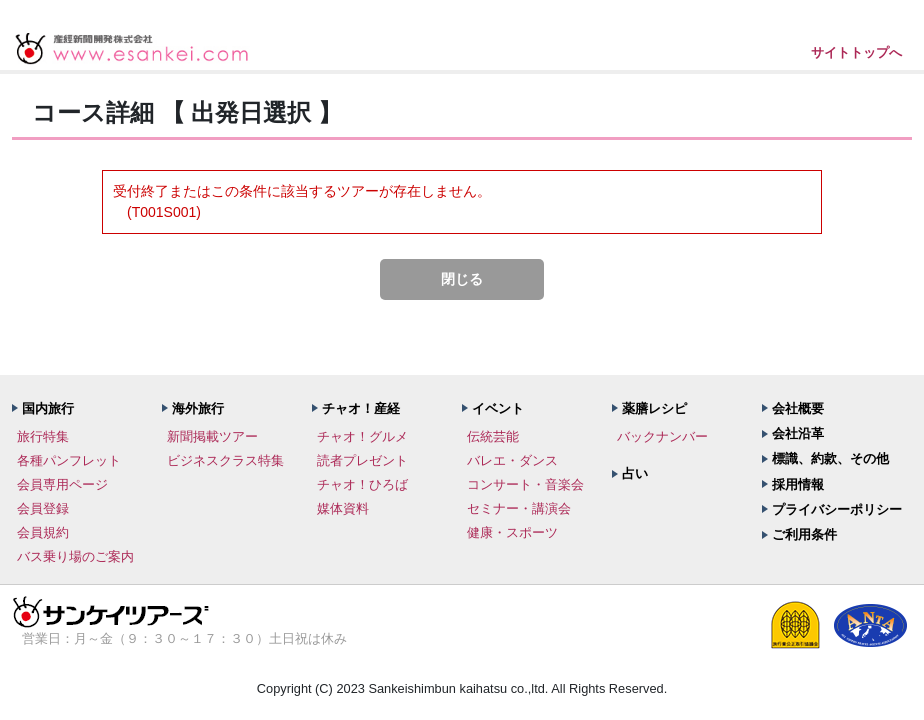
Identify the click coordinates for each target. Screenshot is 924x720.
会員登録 (43, 508)
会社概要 (798, 408)
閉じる (462, 279)
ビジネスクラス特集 (225, 460)
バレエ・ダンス (512, 460)
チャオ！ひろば (362, 484)
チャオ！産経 (361, 408)
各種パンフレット (69, 460)
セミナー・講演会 (519, 508)
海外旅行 (198, 408)
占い (635, 473)
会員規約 (43, 532)
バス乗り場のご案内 (75, 556)
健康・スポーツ (512, 532)
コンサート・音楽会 (525, 484)
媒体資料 (343, 508)
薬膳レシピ (654, 408)
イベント (498, 408)
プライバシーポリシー (837, 509)
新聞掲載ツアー (212, 436)
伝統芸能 (493, 436)
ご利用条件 (804, 534)
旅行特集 (43, 436)
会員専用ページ (62, 484)
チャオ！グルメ (362, 436)
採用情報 (798, 484)
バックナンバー (662, 436)
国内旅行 (48, 408)
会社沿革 (798, 433)
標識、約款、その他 (830, 458)
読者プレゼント (362, 460)
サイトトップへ (856, 52)
